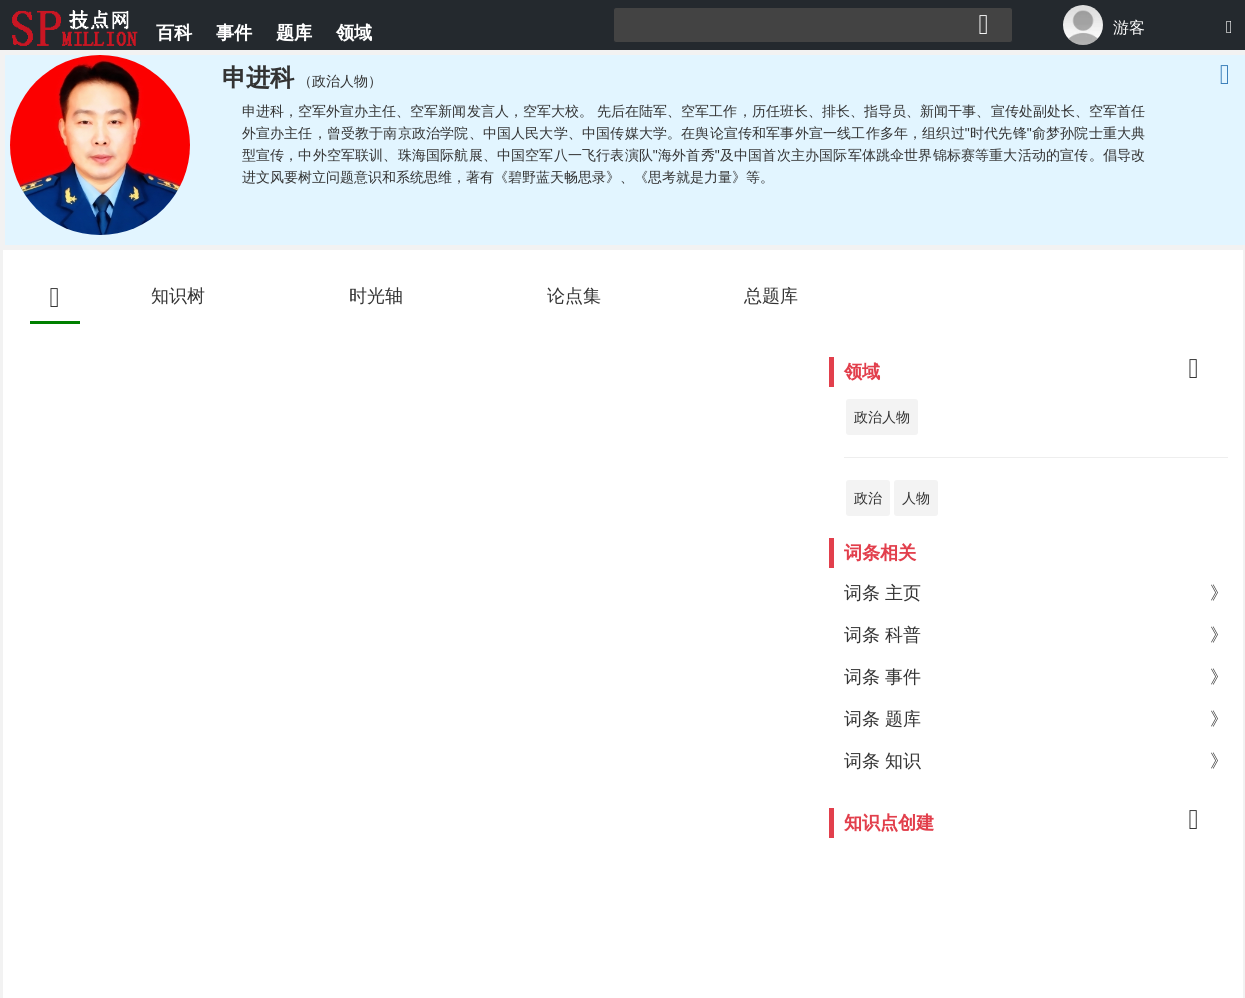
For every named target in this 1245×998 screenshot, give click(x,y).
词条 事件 (1035, 677)
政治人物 (882, 417)
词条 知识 (1035, 761)
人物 (916, 498)
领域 (354, 33)
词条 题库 (1035, 719)
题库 (294, 33)
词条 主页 (1035, 593)
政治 (868, 498)
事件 (234, 33)
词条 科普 (1035, 635)
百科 (174, 33)
